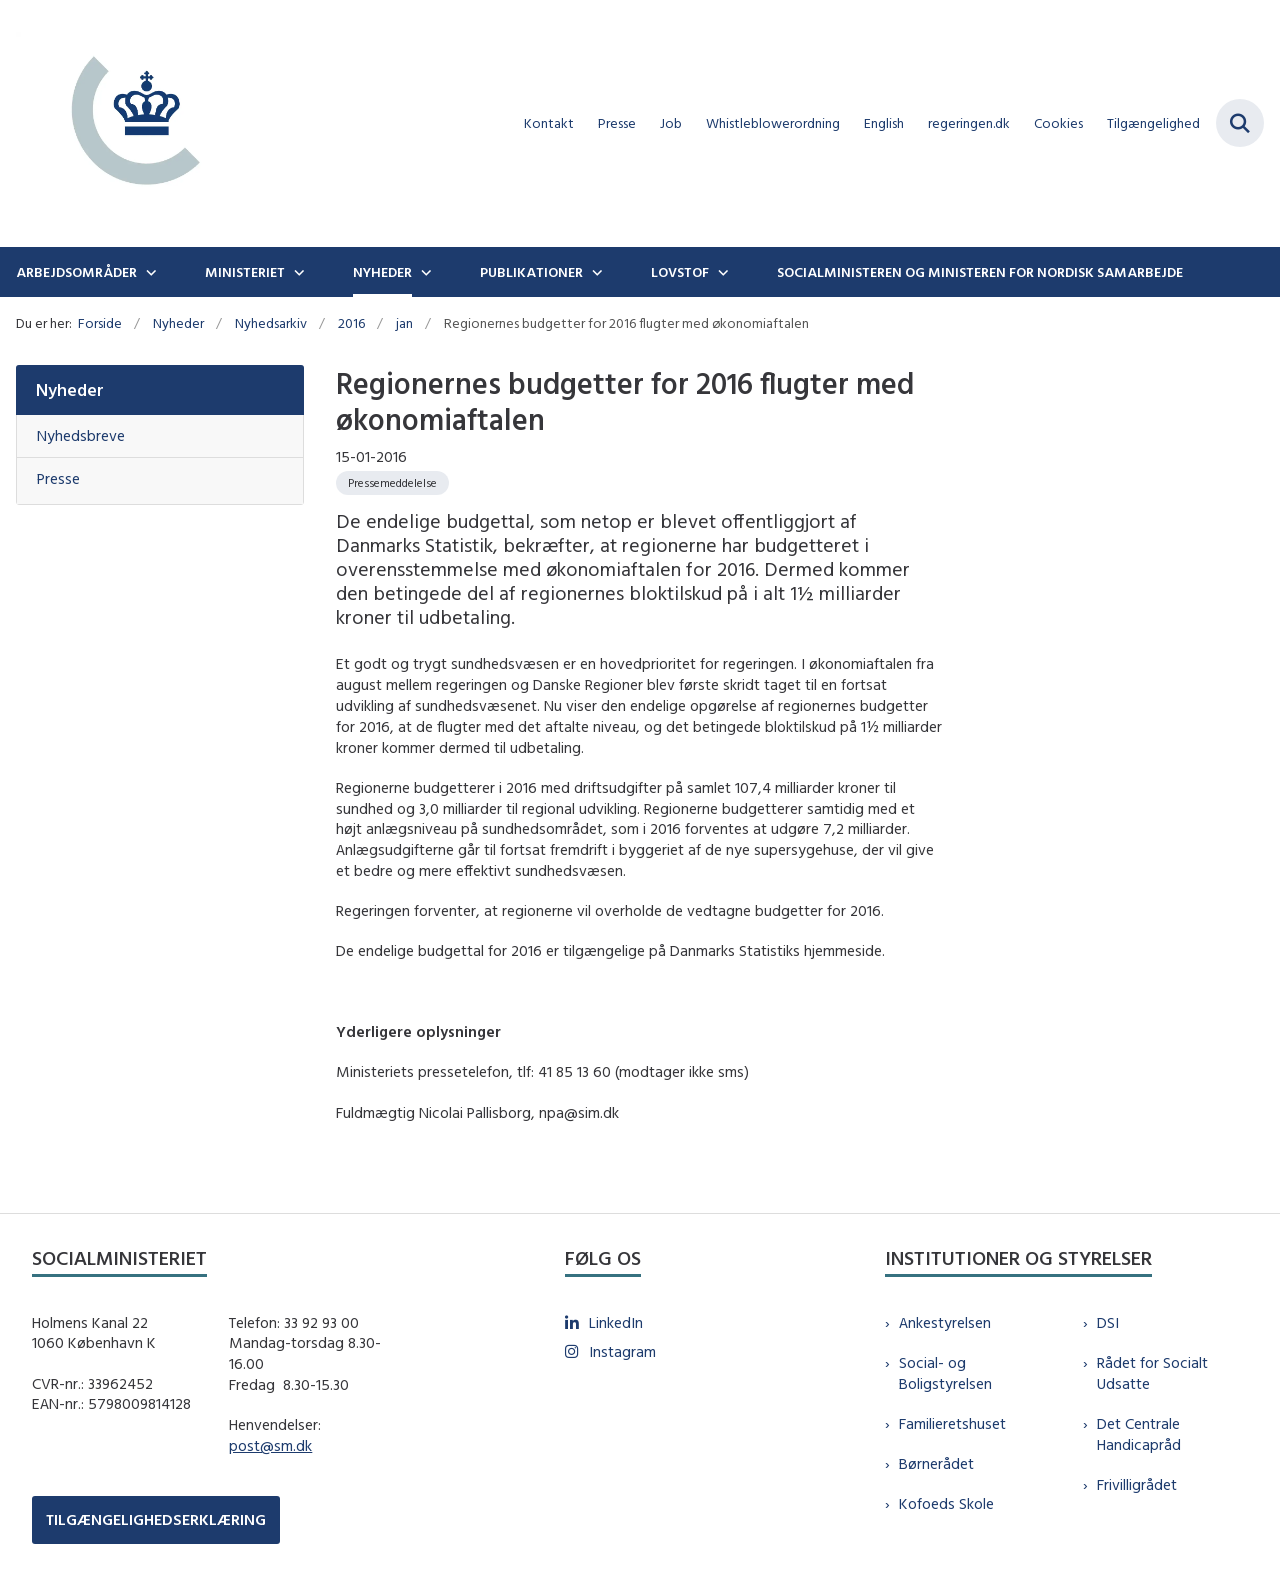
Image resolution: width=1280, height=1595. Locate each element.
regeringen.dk (969, 123)
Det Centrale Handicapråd (1139, 1434)
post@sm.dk (270, 1445)
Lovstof (680, 272)
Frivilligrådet (1137, 1484)
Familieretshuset (952, 1423)
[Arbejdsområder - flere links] (149, 272)
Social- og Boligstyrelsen (945, 1373)
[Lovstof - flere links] (721, 272)
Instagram (622, 1351)
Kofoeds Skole (946, 1503)
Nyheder (382, 272)
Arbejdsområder (76, 272)
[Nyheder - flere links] (424, 272)
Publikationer (531, 272)
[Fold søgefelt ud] (1240, 123)
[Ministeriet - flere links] (297, 272)
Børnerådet (936, 1463)
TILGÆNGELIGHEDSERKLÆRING (156, 1519)
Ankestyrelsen (945, 1322)
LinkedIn (616, 1322)
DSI (1108, 1322)
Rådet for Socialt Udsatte (1152, 1373)
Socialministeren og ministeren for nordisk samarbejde (980, 272)
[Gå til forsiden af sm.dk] (128, 123)
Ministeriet (245, 272)
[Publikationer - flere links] (595, 272)
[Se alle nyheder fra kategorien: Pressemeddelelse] (392, 483)
